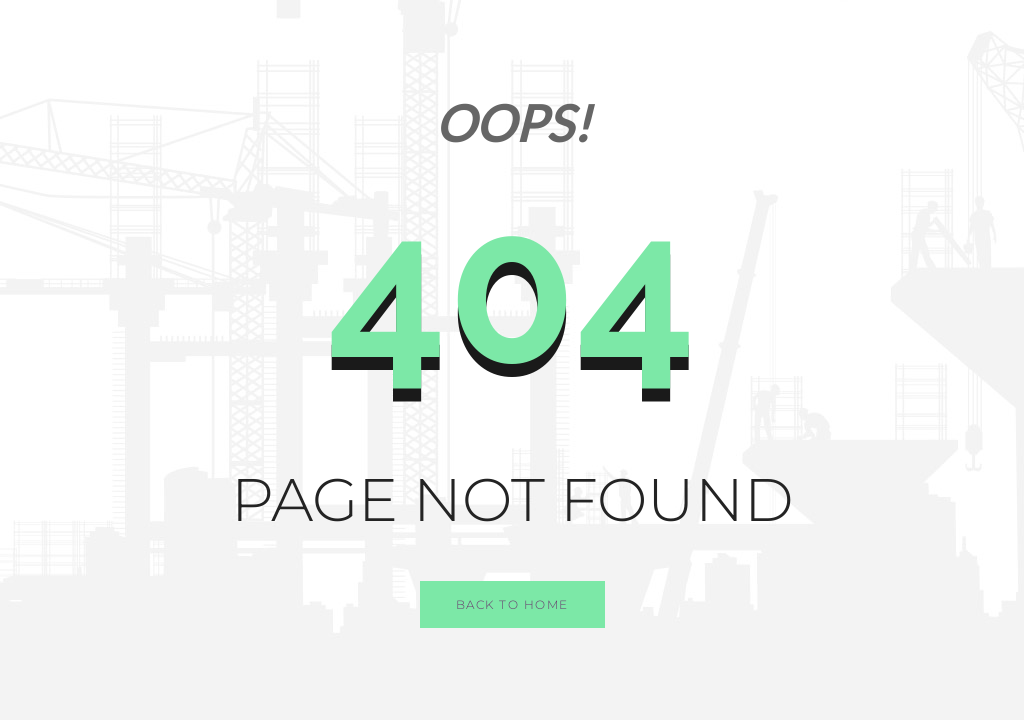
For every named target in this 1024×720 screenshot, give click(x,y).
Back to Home (512, 604)
